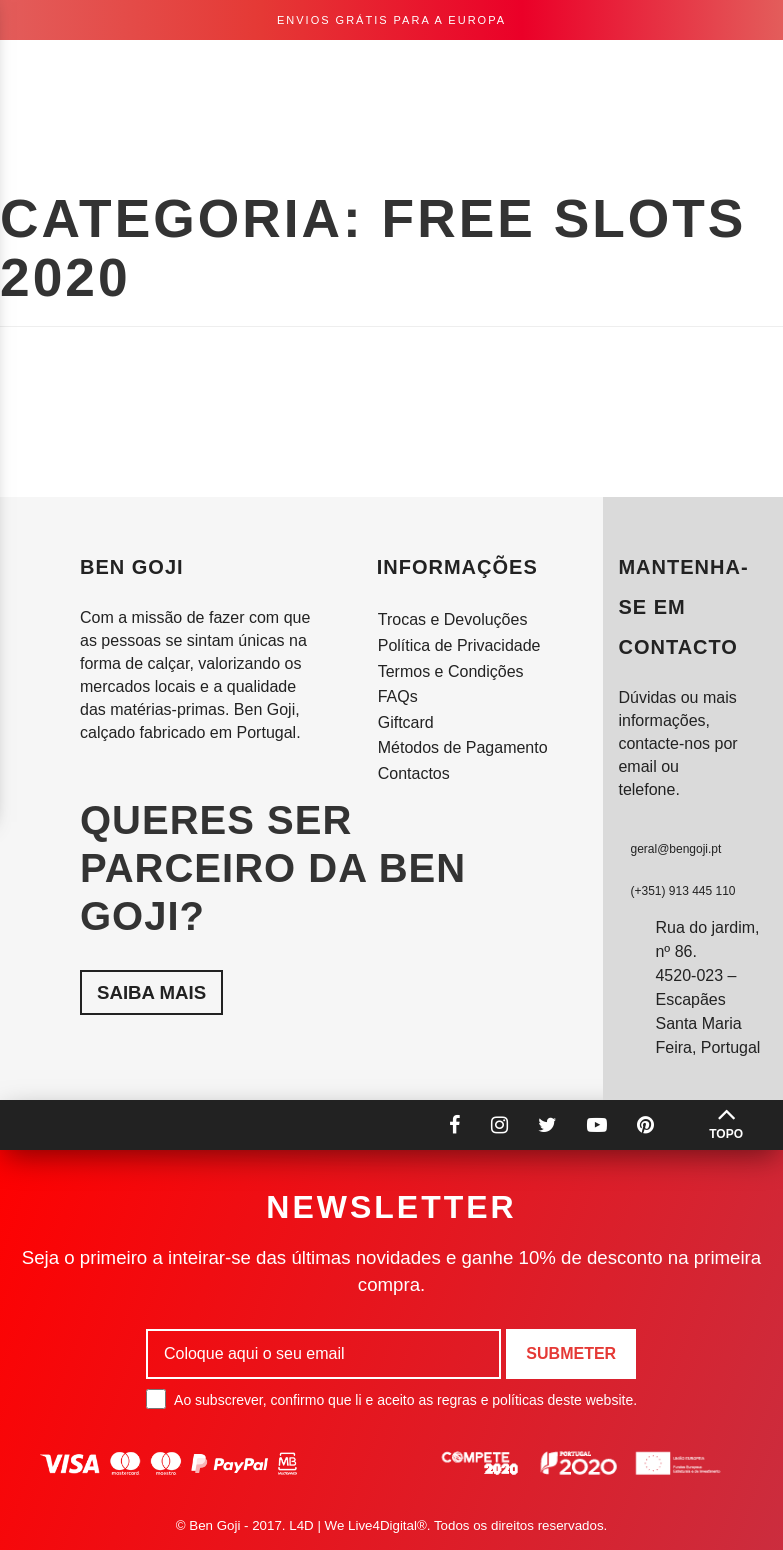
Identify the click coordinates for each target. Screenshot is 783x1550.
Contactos (414, 773)
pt (554, 70)
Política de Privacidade (459, 645)
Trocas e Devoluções (453, 619)
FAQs (398, 696)
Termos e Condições (451, 671)
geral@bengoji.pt (675, 849)
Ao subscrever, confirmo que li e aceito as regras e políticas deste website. (391, 1399)
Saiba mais (151, 992)
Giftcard (406, 722)
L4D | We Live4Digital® (358, 1525)
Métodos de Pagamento (463, 747)
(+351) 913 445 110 (682, 891)
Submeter (571, 1353)
